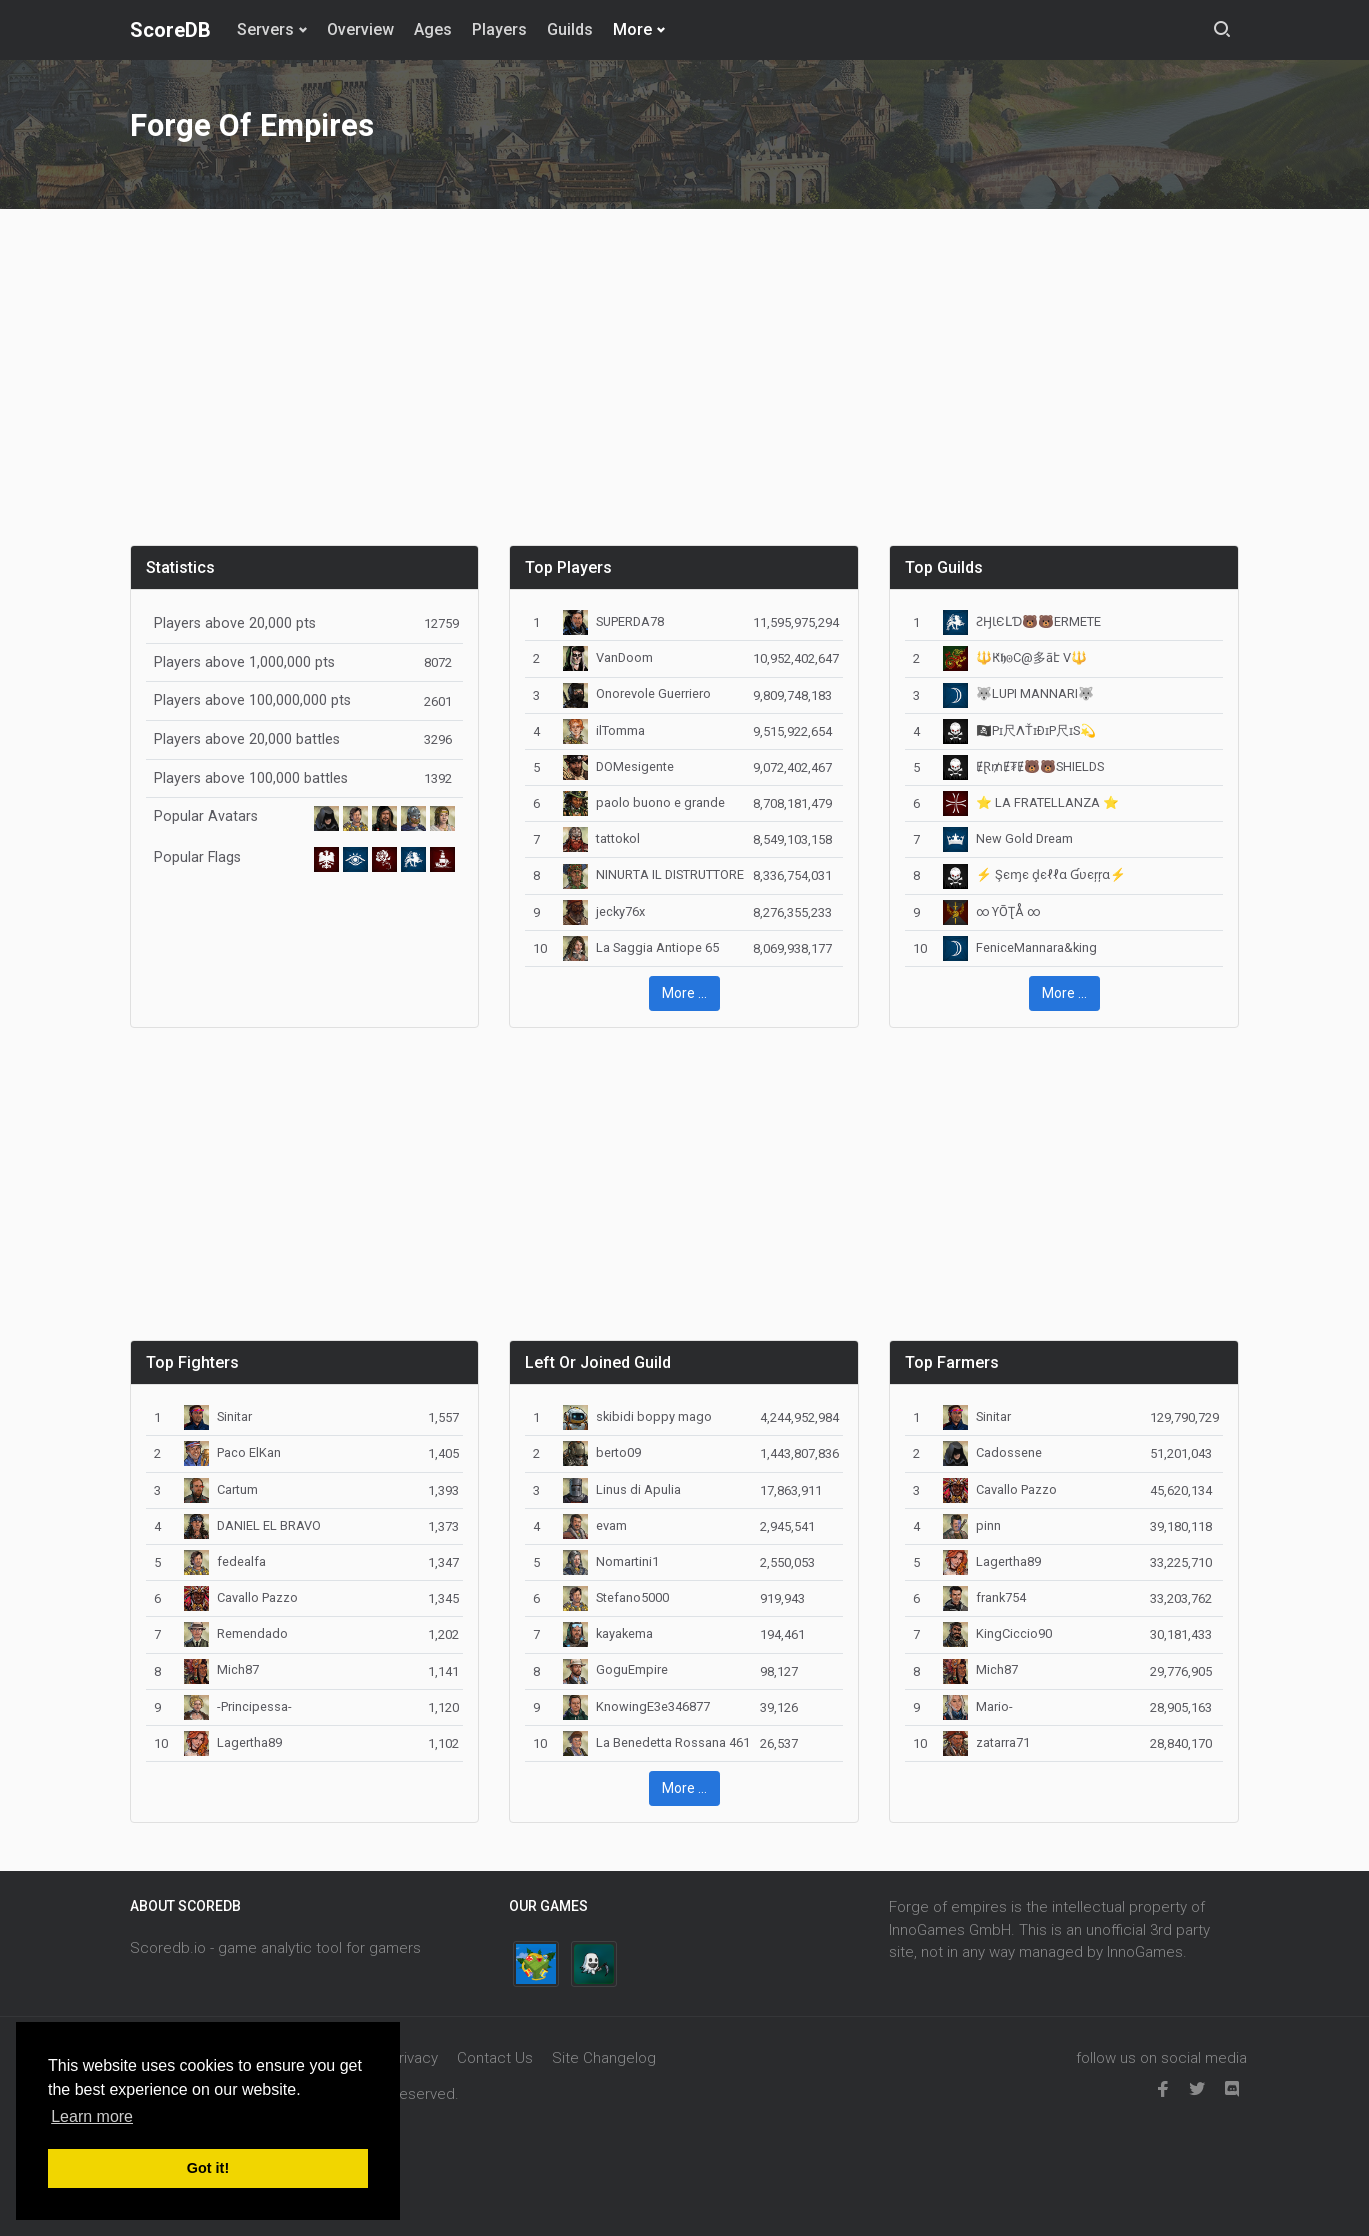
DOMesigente (618, 766)
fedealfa (225, 1561)
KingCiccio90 (997, 1633)
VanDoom (608, 657)
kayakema (608, 1633)
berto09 (602, 1452)
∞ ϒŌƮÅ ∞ (991, 911)
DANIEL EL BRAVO (252, 1525)
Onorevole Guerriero (637, 693)
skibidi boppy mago (637, 1416)
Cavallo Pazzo (241, 1597)
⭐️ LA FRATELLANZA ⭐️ (1031, 802)
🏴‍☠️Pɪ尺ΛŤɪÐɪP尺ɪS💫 (1019, 730)
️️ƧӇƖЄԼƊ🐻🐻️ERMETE (1022, 621)
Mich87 (221, 1669)
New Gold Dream (1008, 838)
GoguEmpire (615, 1669)
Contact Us (495, 2058)
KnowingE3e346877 (636, 1706)
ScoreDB (170, 30)
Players (499, 29)
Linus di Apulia (622, 1489)
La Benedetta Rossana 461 (656, 1742)
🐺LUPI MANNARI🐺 (1018, 693)
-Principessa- (238, 1706)
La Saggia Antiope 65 (641, 947)
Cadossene (992, 1452)
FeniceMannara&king (1020, 947)
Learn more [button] (92, 2116)
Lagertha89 (233, 1742)
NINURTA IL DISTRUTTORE (653, 874)
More (632, 29)
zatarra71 (986, 1742)
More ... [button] (684, 993)
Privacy (414, 2058)
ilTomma (604, 730)
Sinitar (218, 1416)
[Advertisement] (685, 389)
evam (595, 1525)
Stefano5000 (616, 1597)
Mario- (978, 1706)
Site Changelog (604, 2058)
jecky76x (604, 911)
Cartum (221, 1489)
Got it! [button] (208, 2168)
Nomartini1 (611, 1561)
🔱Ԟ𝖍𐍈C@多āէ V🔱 (1015, 657)
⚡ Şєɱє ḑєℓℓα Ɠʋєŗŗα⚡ (1034, 874)
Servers (265, 29)
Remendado (236, 1633)
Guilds (570, 29)
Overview (360, 29)
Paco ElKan (232, 1452)
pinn (972, 1525)
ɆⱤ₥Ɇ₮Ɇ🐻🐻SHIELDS (1023, 766)
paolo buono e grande (644, 802)
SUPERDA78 (613, 621)
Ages (433, 29)
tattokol (601, 838)
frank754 (984, 1597)
